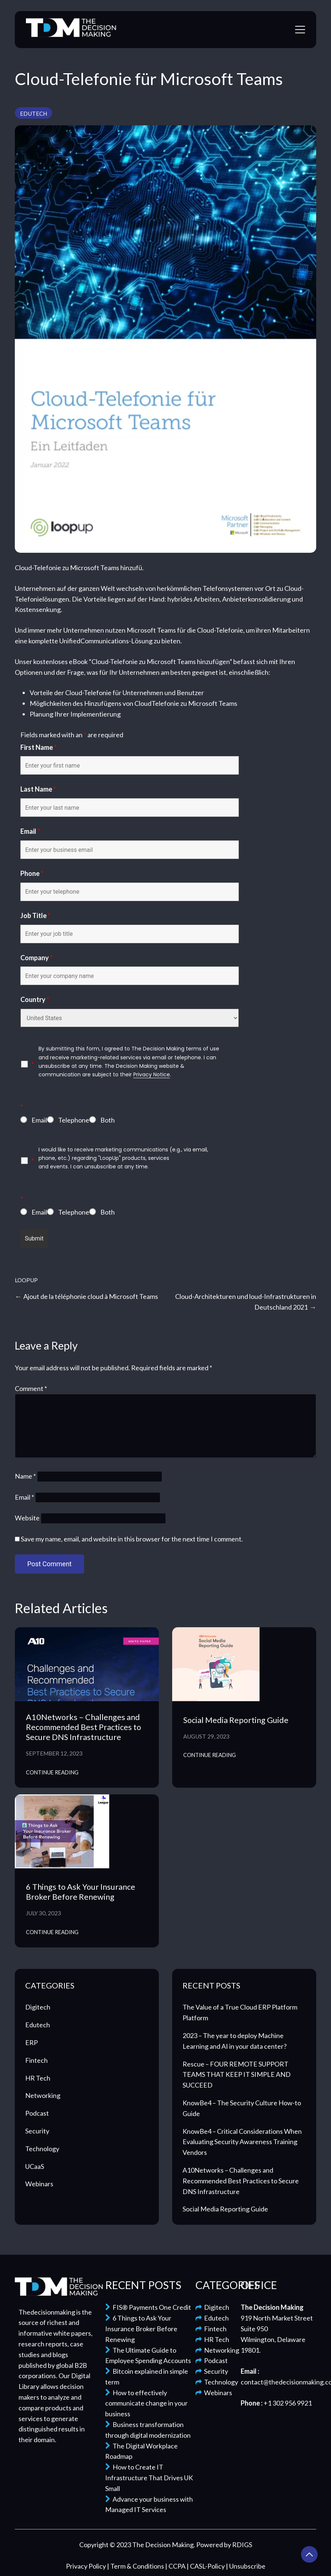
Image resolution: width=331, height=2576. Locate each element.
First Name (38, 747)
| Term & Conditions (136, 2566)
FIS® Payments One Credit (148, 2307)
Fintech (36, 2060)
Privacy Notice (151, 1074)
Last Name (38, 789)
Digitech (37, 2007)
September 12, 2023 (54, 1753)
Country (34, 999)
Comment (31, 1388)
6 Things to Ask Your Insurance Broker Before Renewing (80, 1892)
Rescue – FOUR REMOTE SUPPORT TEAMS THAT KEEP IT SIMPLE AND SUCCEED (237, 2074)
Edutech (33, 113)
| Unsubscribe (245, 2566)
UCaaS (34, 2166)
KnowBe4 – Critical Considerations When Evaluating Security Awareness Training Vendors (242, 2142)
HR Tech (37, 2078)
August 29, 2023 (206, 1736)
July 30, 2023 (43, 1913)
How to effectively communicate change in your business (146, 2403)
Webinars (39, 2184)
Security (37, 2131)
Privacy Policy (86, 2566)
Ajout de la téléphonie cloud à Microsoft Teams (90, 1296)
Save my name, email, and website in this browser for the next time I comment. (132, 1539)
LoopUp (26, 1280)
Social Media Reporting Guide (235, 1720)
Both (107, 1120)
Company (36, 958)
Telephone (73, 1120)
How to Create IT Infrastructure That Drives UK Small (149, 2477)
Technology (42, 2149)
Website (27, 1518)
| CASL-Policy (206, 2566)
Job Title (35, 915)
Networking (42, 2095)
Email (30, 831)
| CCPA (176, 2566)
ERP (31, 2042)
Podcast (37, 2113)
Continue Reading (52, 1772)
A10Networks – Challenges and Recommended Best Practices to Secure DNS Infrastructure (83, 1727)
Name (25, 1476)
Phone (31, 873)
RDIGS (242, 2545)
